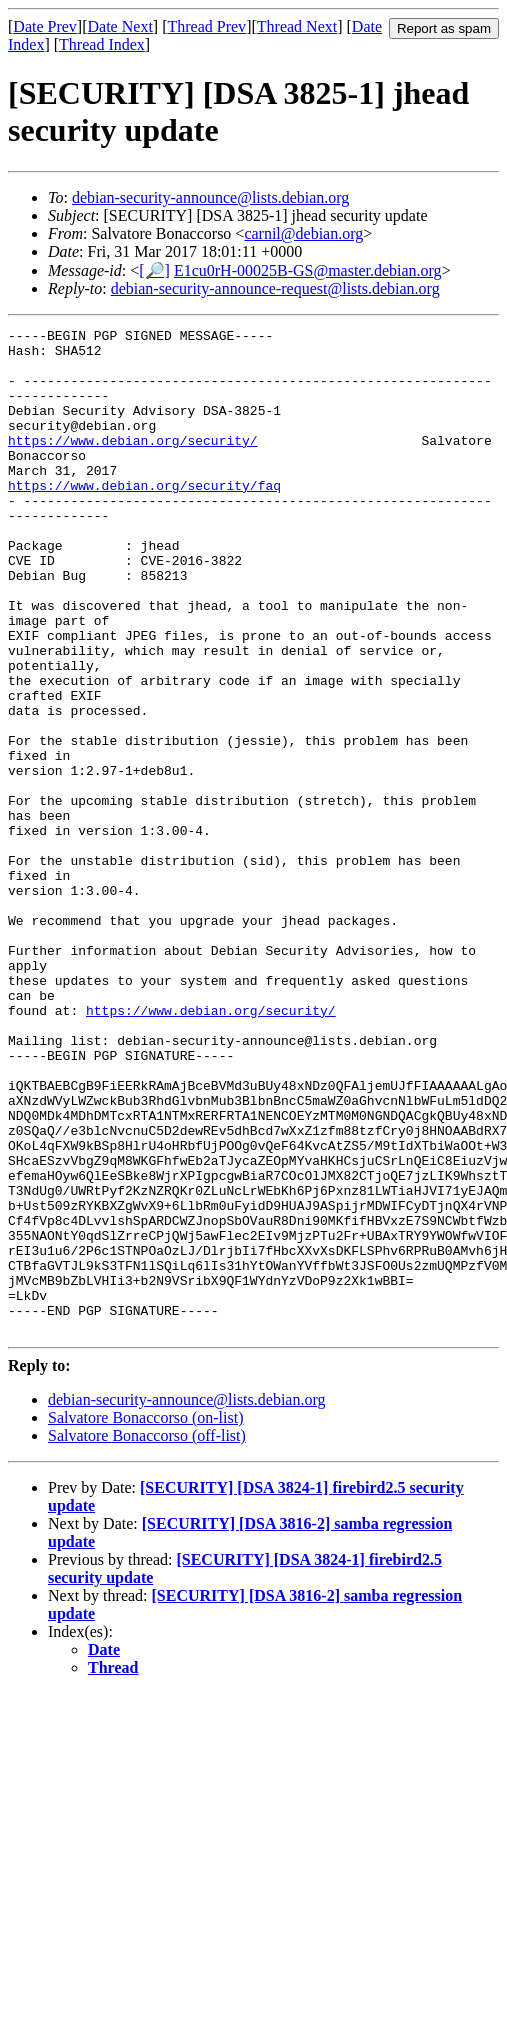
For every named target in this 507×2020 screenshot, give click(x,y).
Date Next (120, 26)
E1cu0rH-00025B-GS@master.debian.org (308, 270)
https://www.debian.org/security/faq (144, 518)
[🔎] (154, 270)
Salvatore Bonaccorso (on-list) (146, 1618)
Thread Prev (206, 26)
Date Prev (45, 26)
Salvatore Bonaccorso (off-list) (147, 1636)
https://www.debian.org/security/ (133, 464)
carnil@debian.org (303, 233)
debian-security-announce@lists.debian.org (210, 197)
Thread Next (297, 26)
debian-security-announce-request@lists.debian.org (275, 288)
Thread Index (102, 44)
